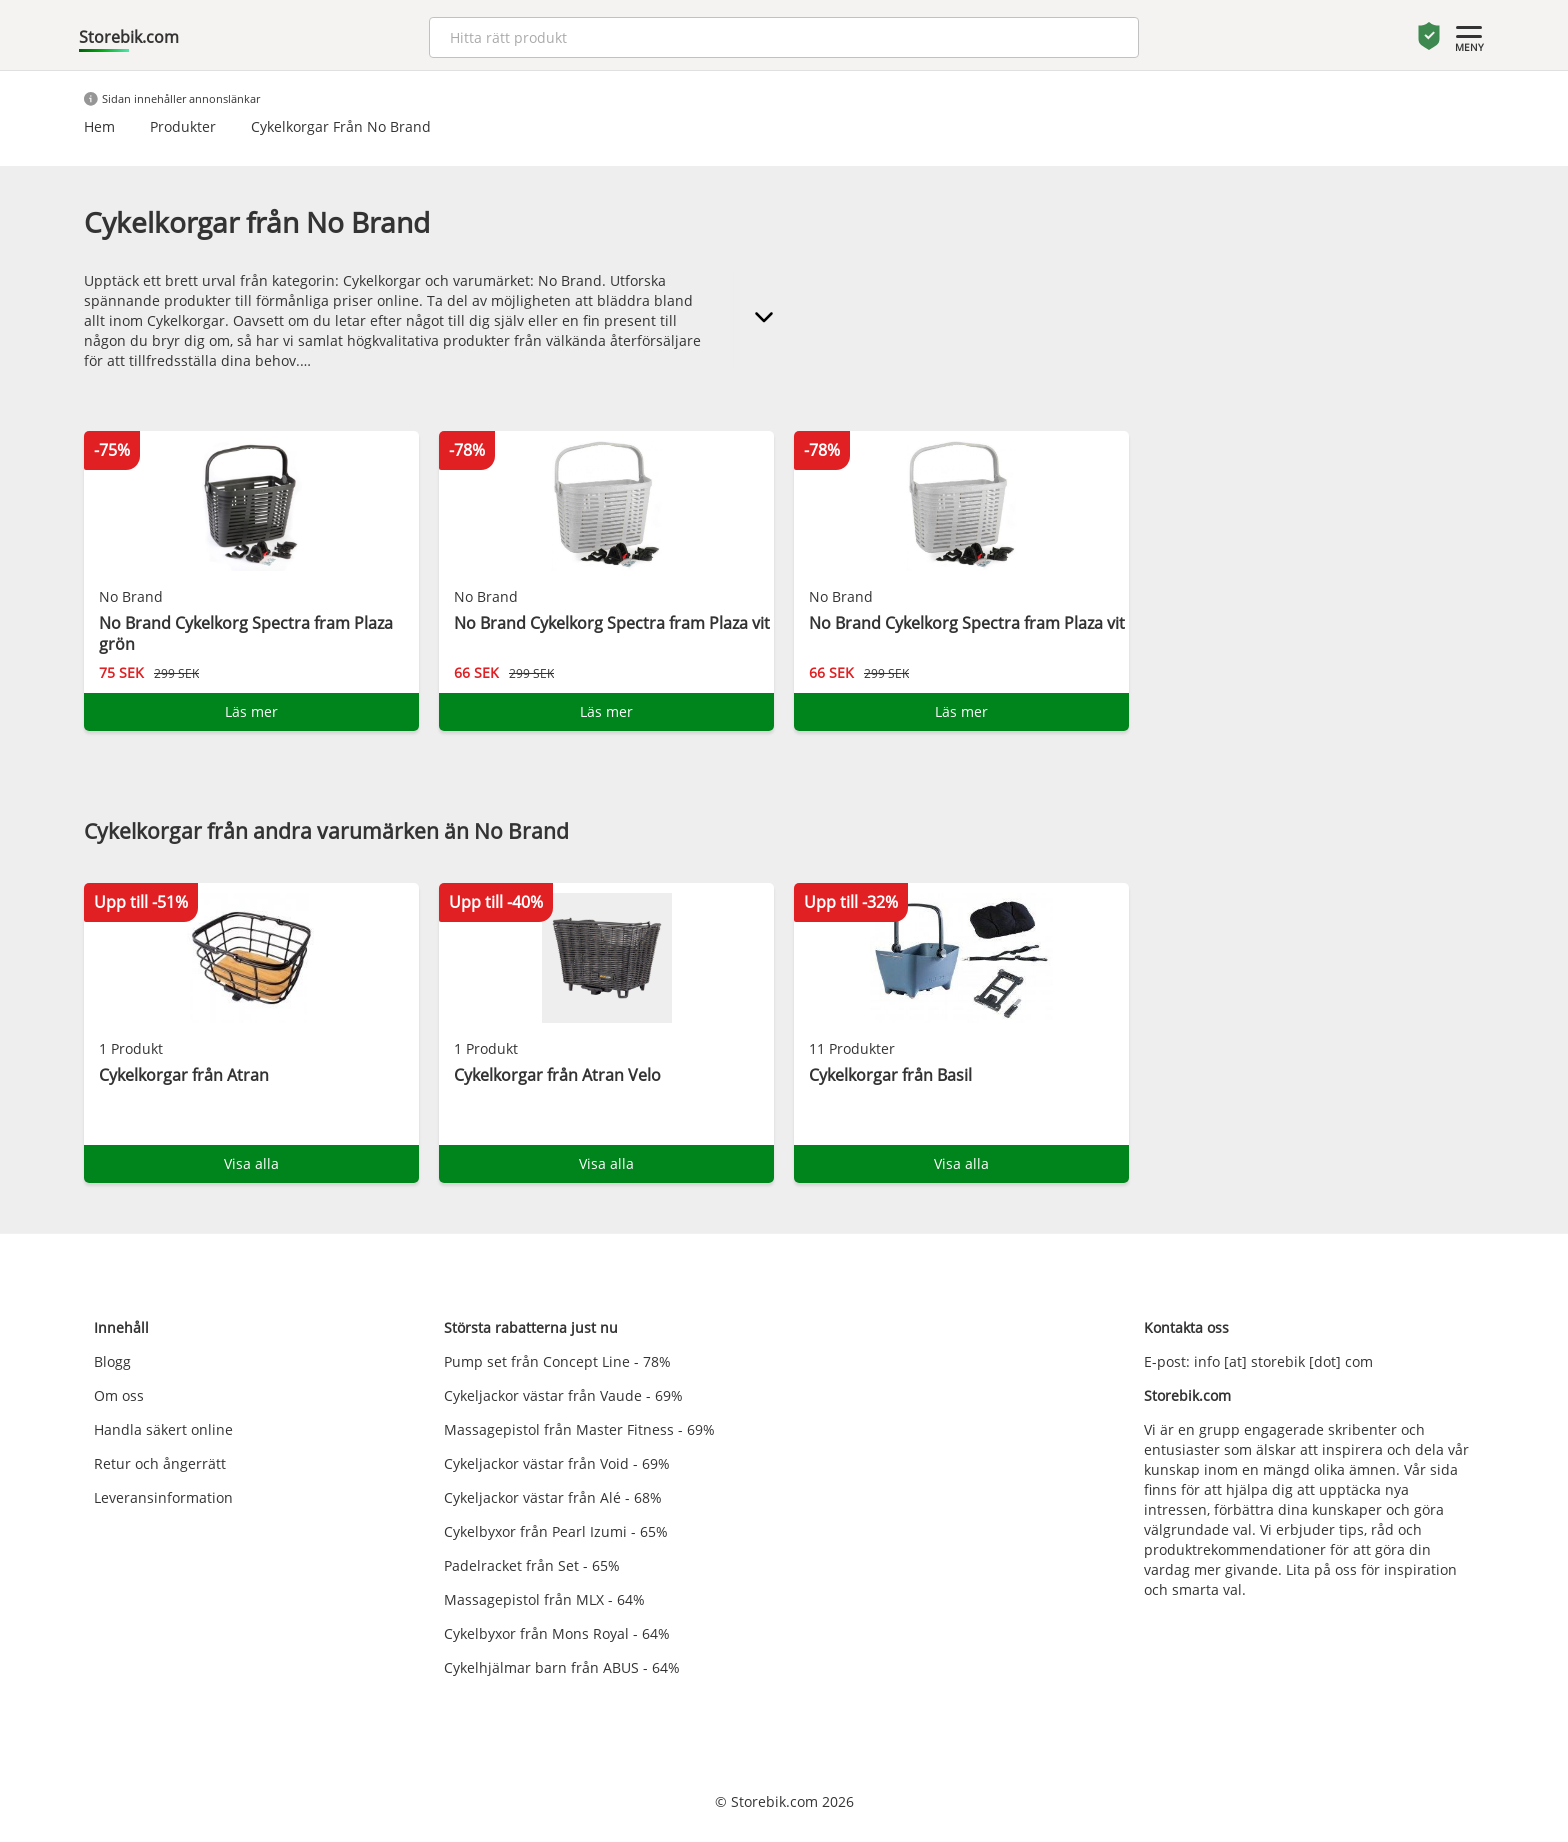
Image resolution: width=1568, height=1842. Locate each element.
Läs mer (251, 711)
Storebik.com (129, 37)
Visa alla (251, 1163)
